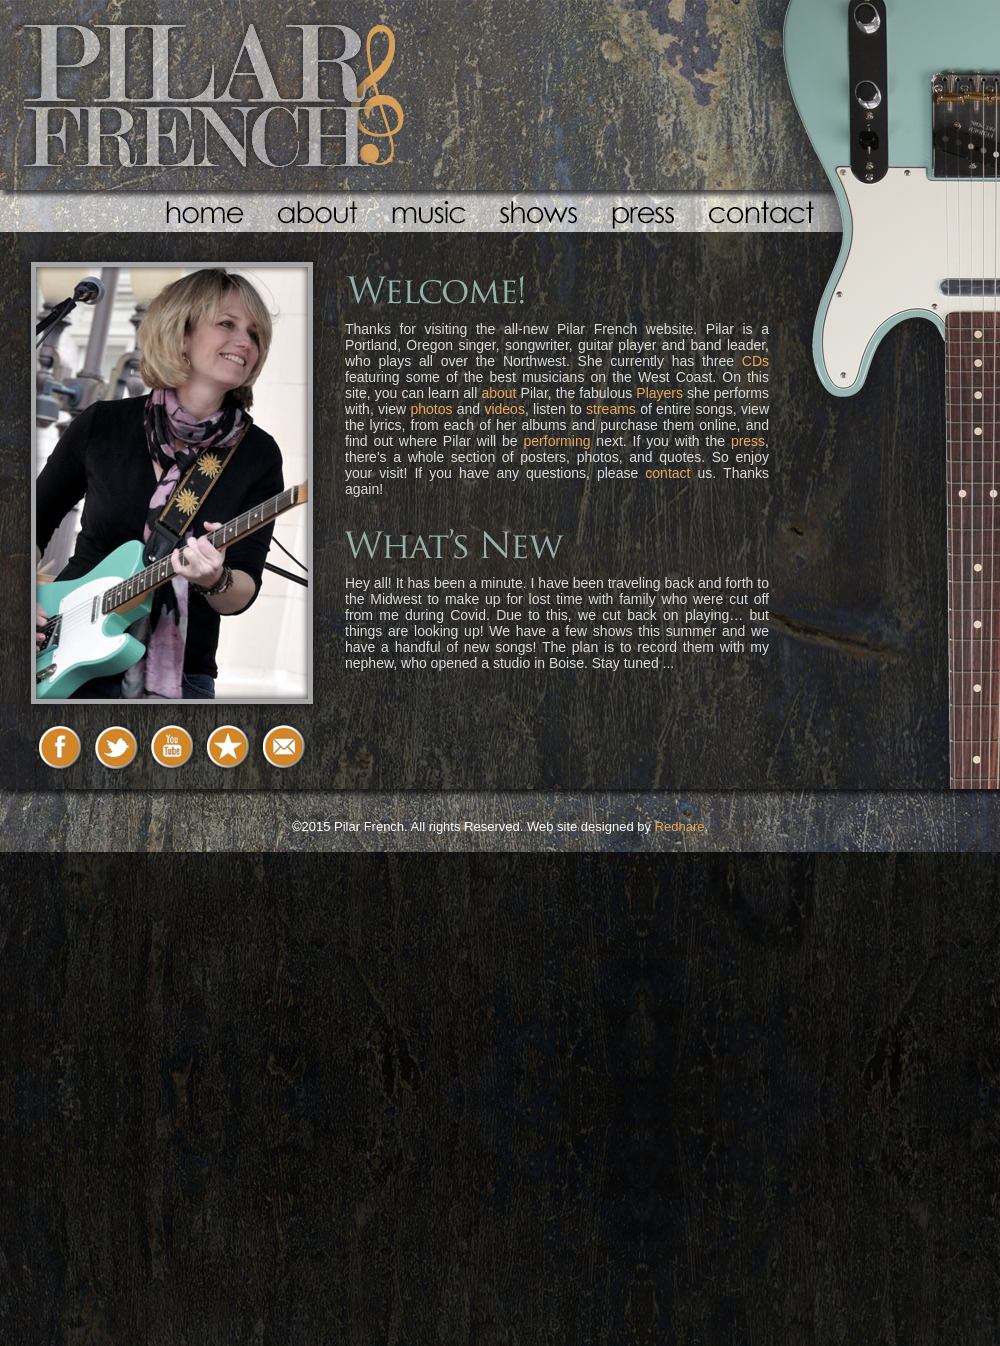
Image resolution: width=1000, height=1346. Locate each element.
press (748, 441)
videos (504, 409)
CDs (755, 361)
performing (557, 441)
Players (659, 393)
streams (611, 409)
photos (431, 409)
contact (667, 473)
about (498, 393)
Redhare (680, 826)
